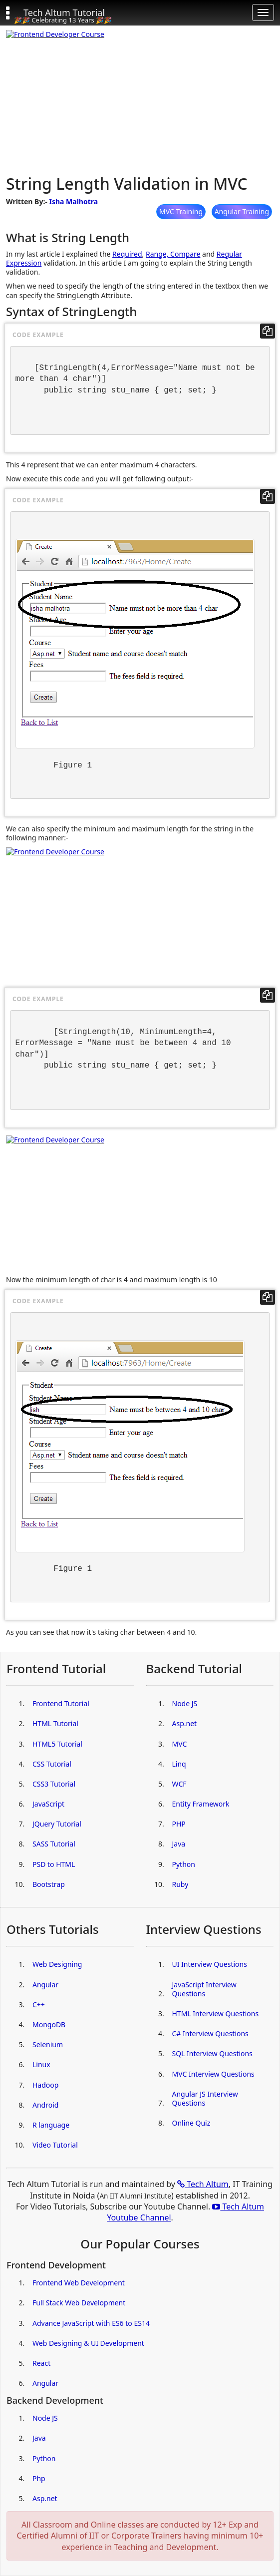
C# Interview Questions (210, 2033)
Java (179, 1843)
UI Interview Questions (209, 1964)
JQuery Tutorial (56, 1824)
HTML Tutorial (55, 1723)
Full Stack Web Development (78, 2302)
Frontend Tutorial (60, 1703)
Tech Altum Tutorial (64, 12)
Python (183, 1864)
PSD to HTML (53, 1864)
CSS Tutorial (51, 1764)
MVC (179, 1744)
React (41, 2363)
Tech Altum (203, 2184)
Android (45, 2105)
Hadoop (45, 2085)
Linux (41, 2064)
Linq (179, 1764)
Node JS (185, 1703)
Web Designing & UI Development (88, 2343)
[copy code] (267, 331)
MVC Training (181, 211)
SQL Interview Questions (212, 2053)
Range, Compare (173, 254)
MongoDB (48, 2024)
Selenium (47, 2044)
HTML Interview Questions (215, 2013)
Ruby (180, 1884)
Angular (45, 1984)
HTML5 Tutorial (57, 1744)
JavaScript (48, 1804)
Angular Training (242, 211)
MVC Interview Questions (213, 2074)
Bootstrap (48, 1884)
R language (50, 2125)
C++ (38, 2004)
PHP (179, 1824)
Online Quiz (191, 2123)
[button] (12, 12)
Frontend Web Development (78, 2282)
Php (38, 2478)
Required (127, 254)
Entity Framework (201, 1804)
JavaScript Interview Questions (204, 1989)
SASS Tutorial (53, 1843)
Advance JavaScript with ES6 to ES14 (91, 2323)
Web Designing (57, 1964)
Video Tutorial (55, 2145)
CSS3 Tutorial (53, 1784)
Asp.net (184, 1723)
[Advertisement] (140, 100)
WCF (179, 1784)
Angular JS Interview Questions (205, 2098)
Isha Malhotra (73, 201)
